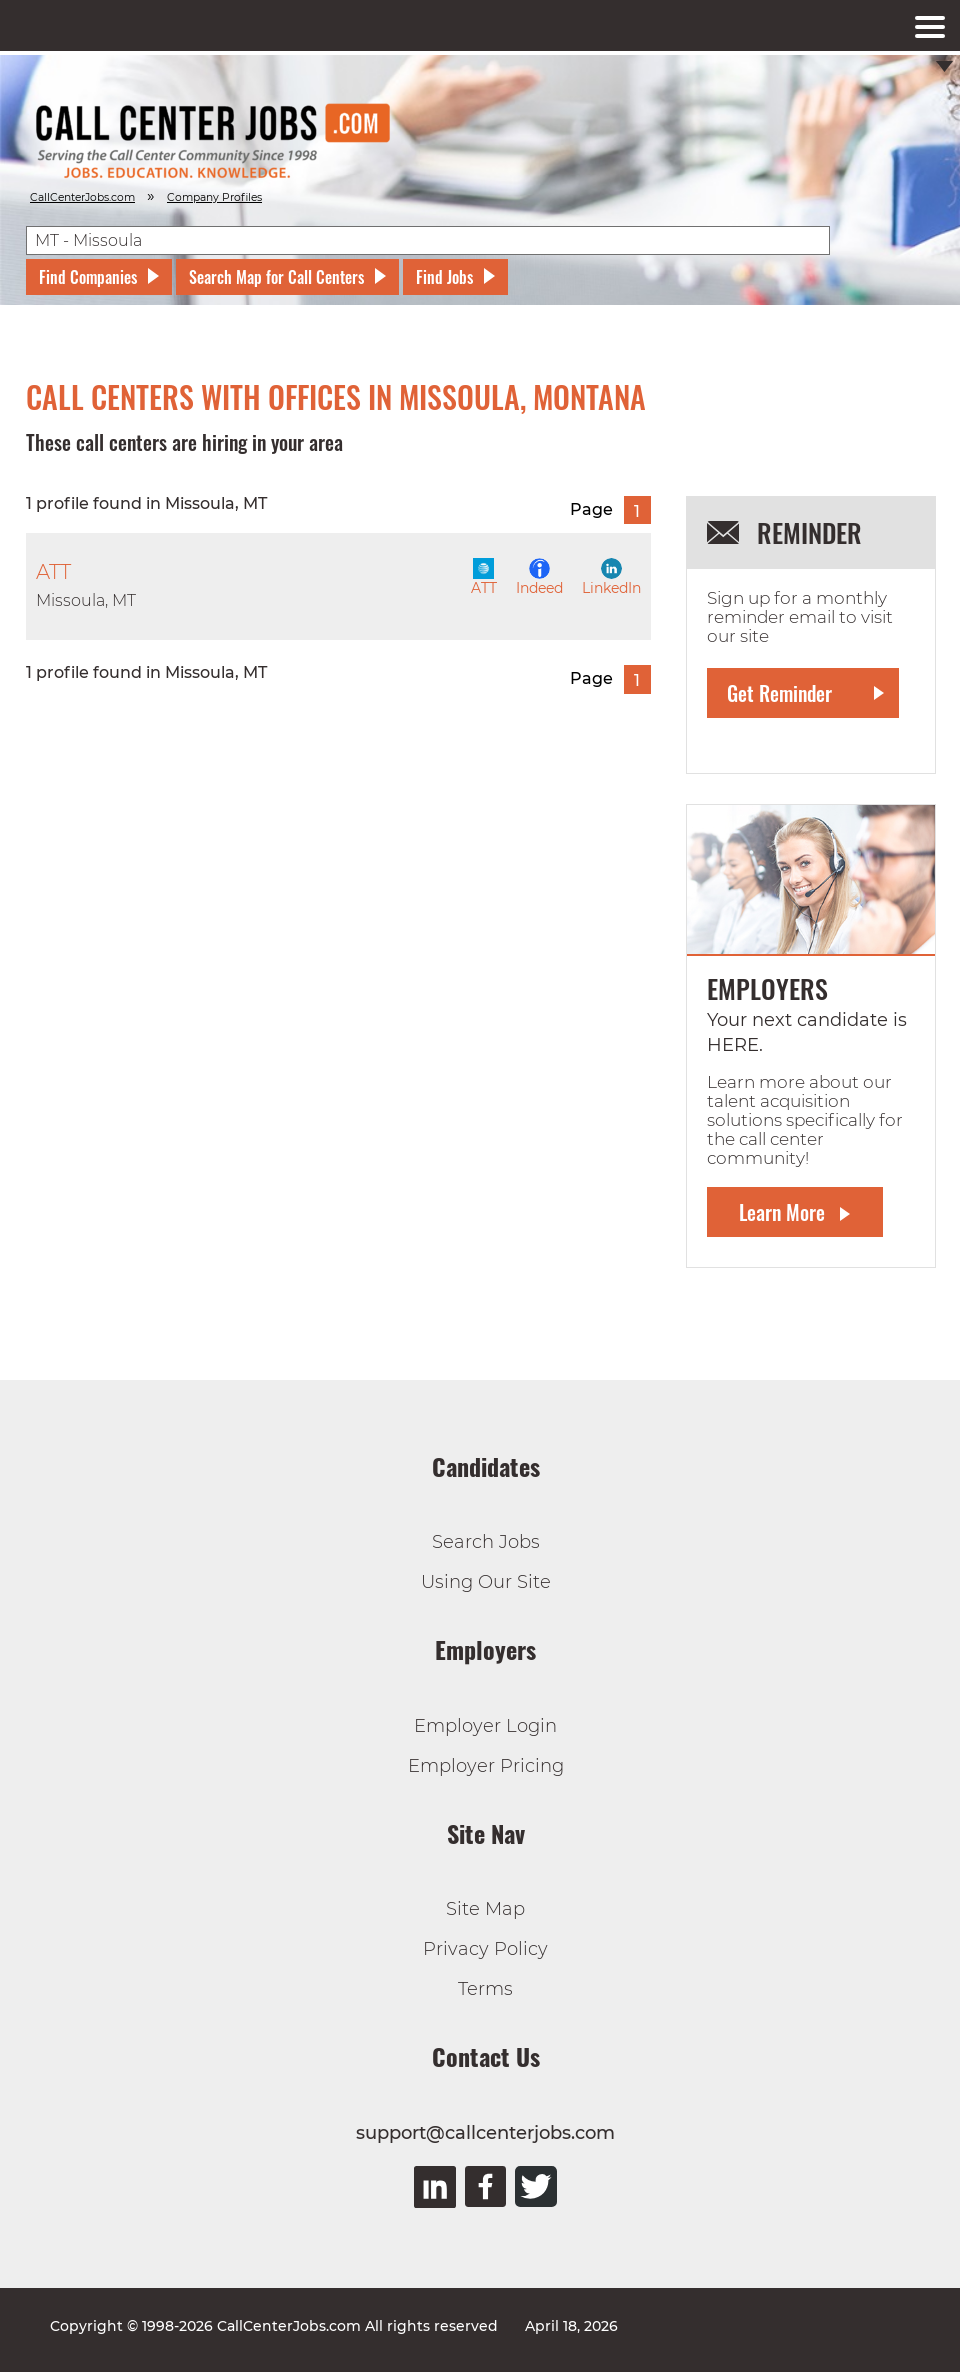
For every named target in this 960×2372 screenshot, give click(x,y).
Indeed (539, 577)
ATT (484, 577)
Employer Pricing (486, 1766)
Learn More (782, 1212)
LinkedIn (611, 577)
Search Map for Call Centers (276, 277)
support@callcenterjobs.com (485, 2133)
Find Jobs (444, 277)
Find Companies (88, 277)
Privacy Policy (485, 1949)
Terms (485, 1989)
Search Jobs (486, 1542)
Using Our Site (486, 1582)
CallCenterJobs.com (82, 197)
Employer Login (485, 1726)
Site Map (485, 1909)
